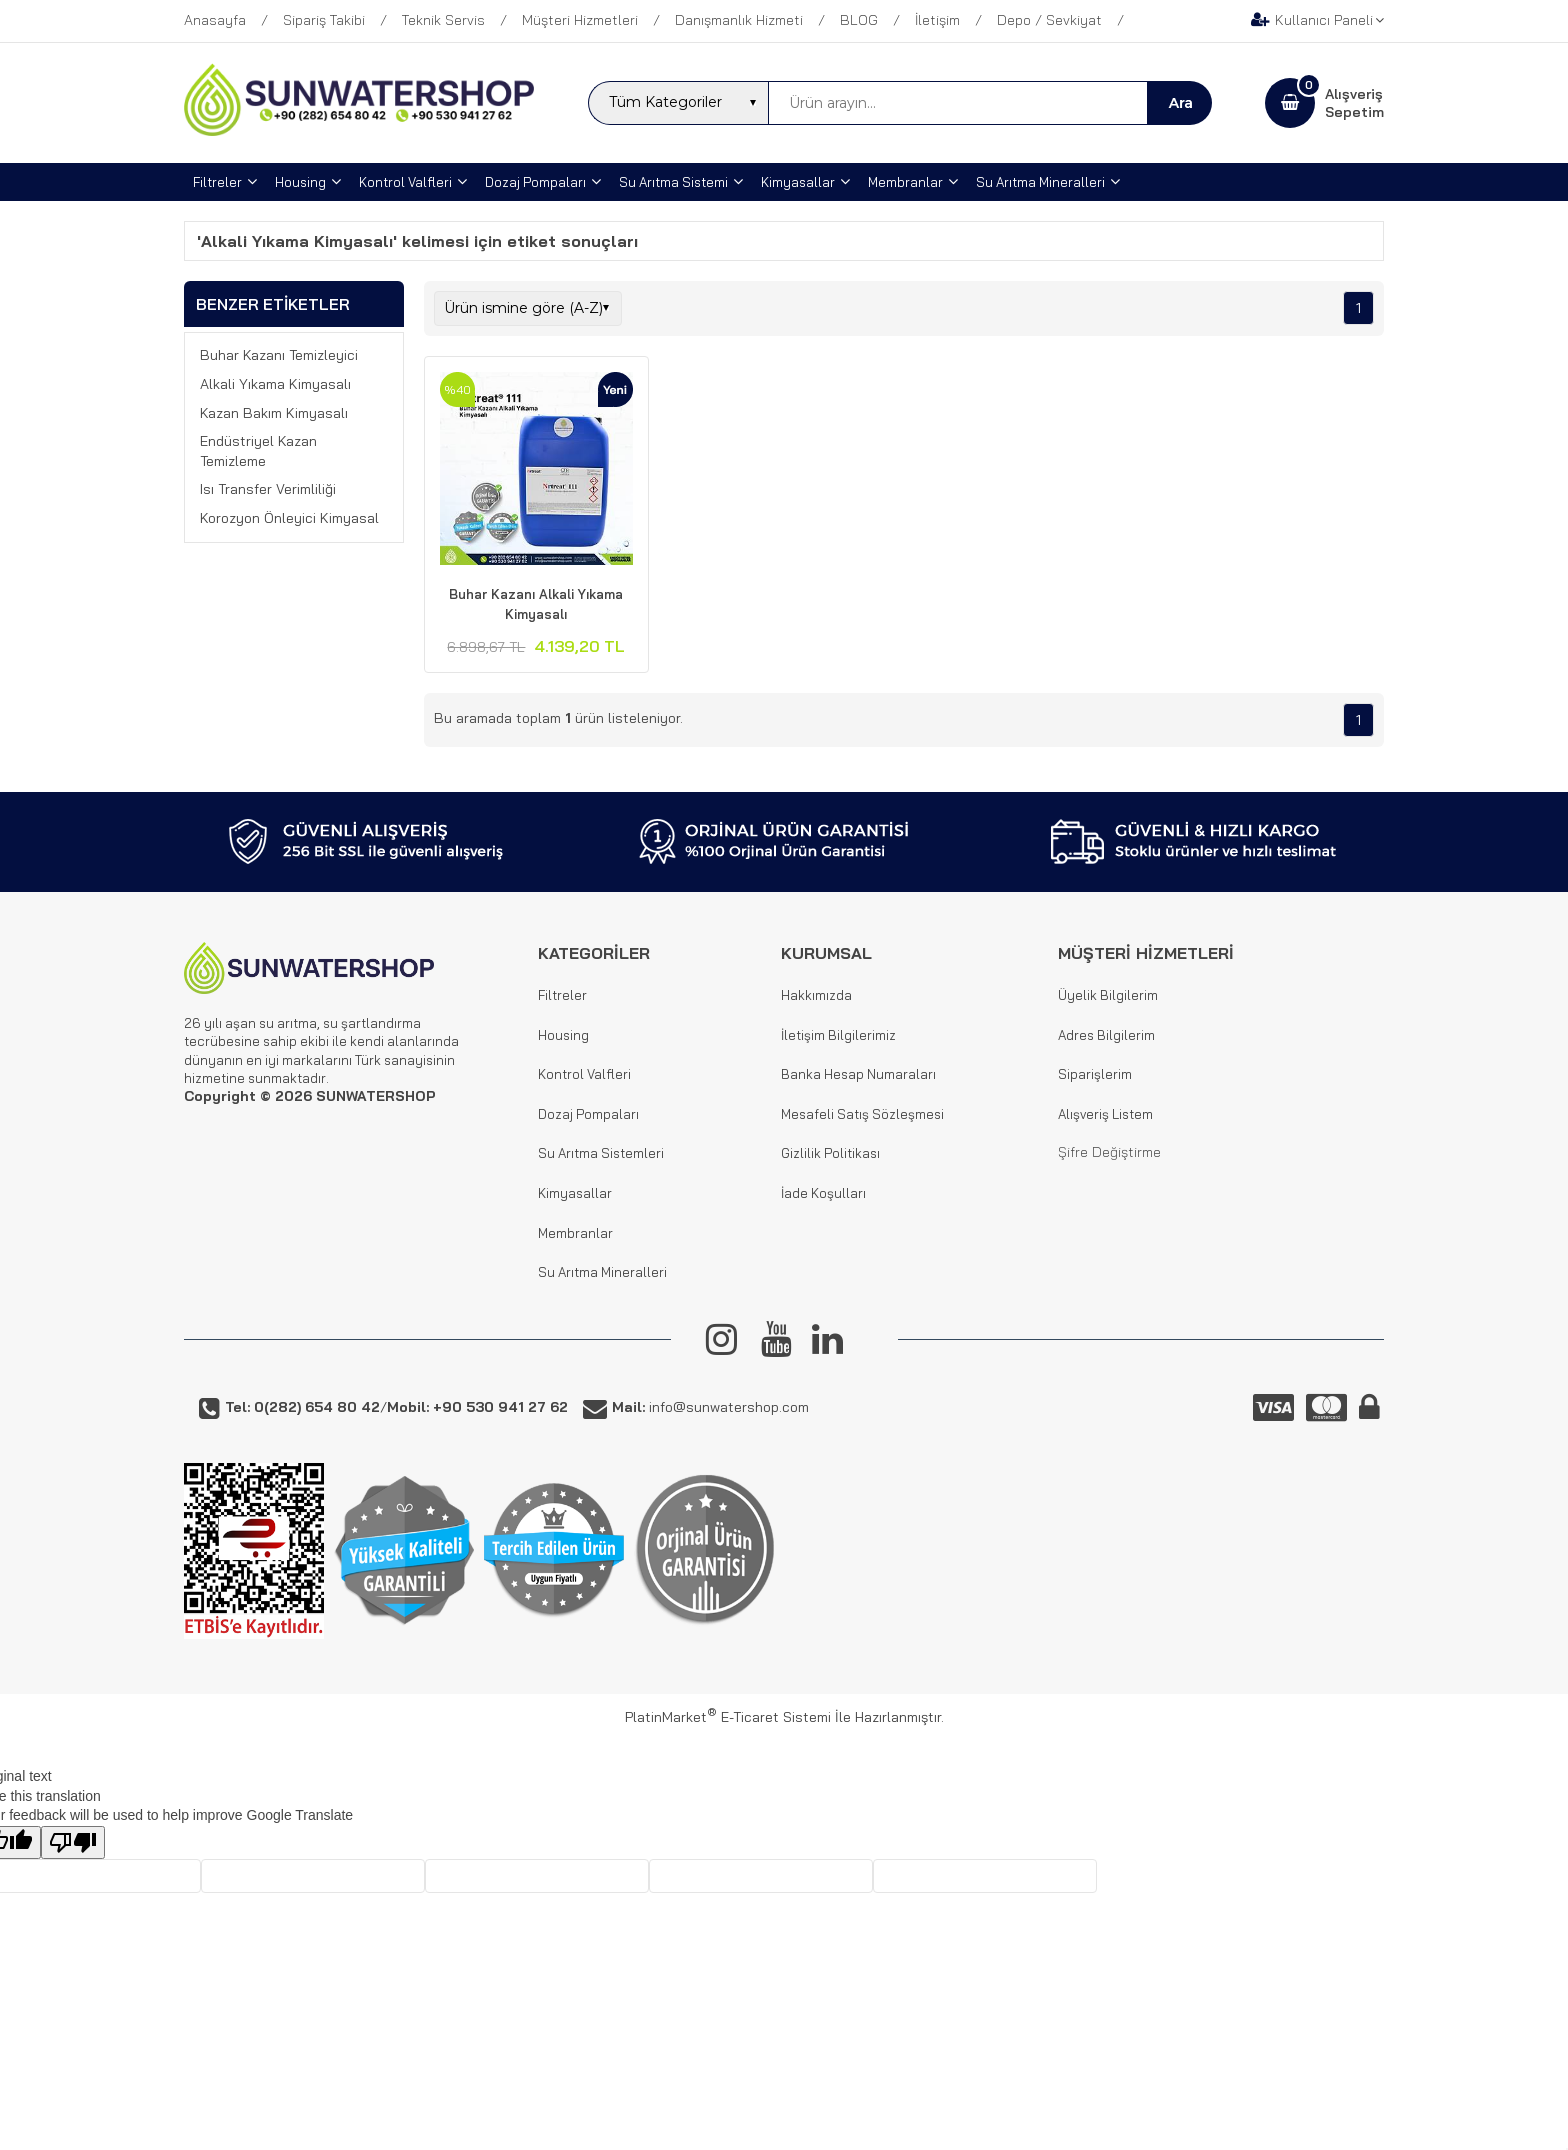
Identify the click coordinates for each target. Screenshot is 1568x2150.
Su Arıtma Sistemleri (601, 1153)
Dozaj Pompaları (588, 1114)
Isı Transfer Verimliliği (268, 489)
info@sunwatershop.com (710, 1407)
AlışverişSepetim (1354, 103)
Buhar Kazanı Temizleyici (279, 355)
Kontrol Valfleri (584, 1074)
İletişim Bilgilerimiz (838, 1035)
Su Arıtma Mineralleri (602, 1272)
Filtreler (562, 995)
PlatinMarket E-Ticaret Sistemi (728, 1717)
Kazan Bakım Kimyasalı (274, 413)
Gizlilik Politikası (830, 1153)
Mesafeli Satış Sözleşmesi (862, 1114)
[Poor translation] (73, 1842)
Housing (563, 1035)
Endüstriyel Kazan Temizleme (258, 451)
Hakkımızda (816, 995)
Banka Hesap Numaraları (858, 1074)
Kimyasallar (575, 1193)
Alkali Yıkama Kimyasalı (275, 384)
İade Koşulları (823, 1193)
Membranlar (575, 1233)
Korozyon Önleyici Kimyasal (289, 518)
